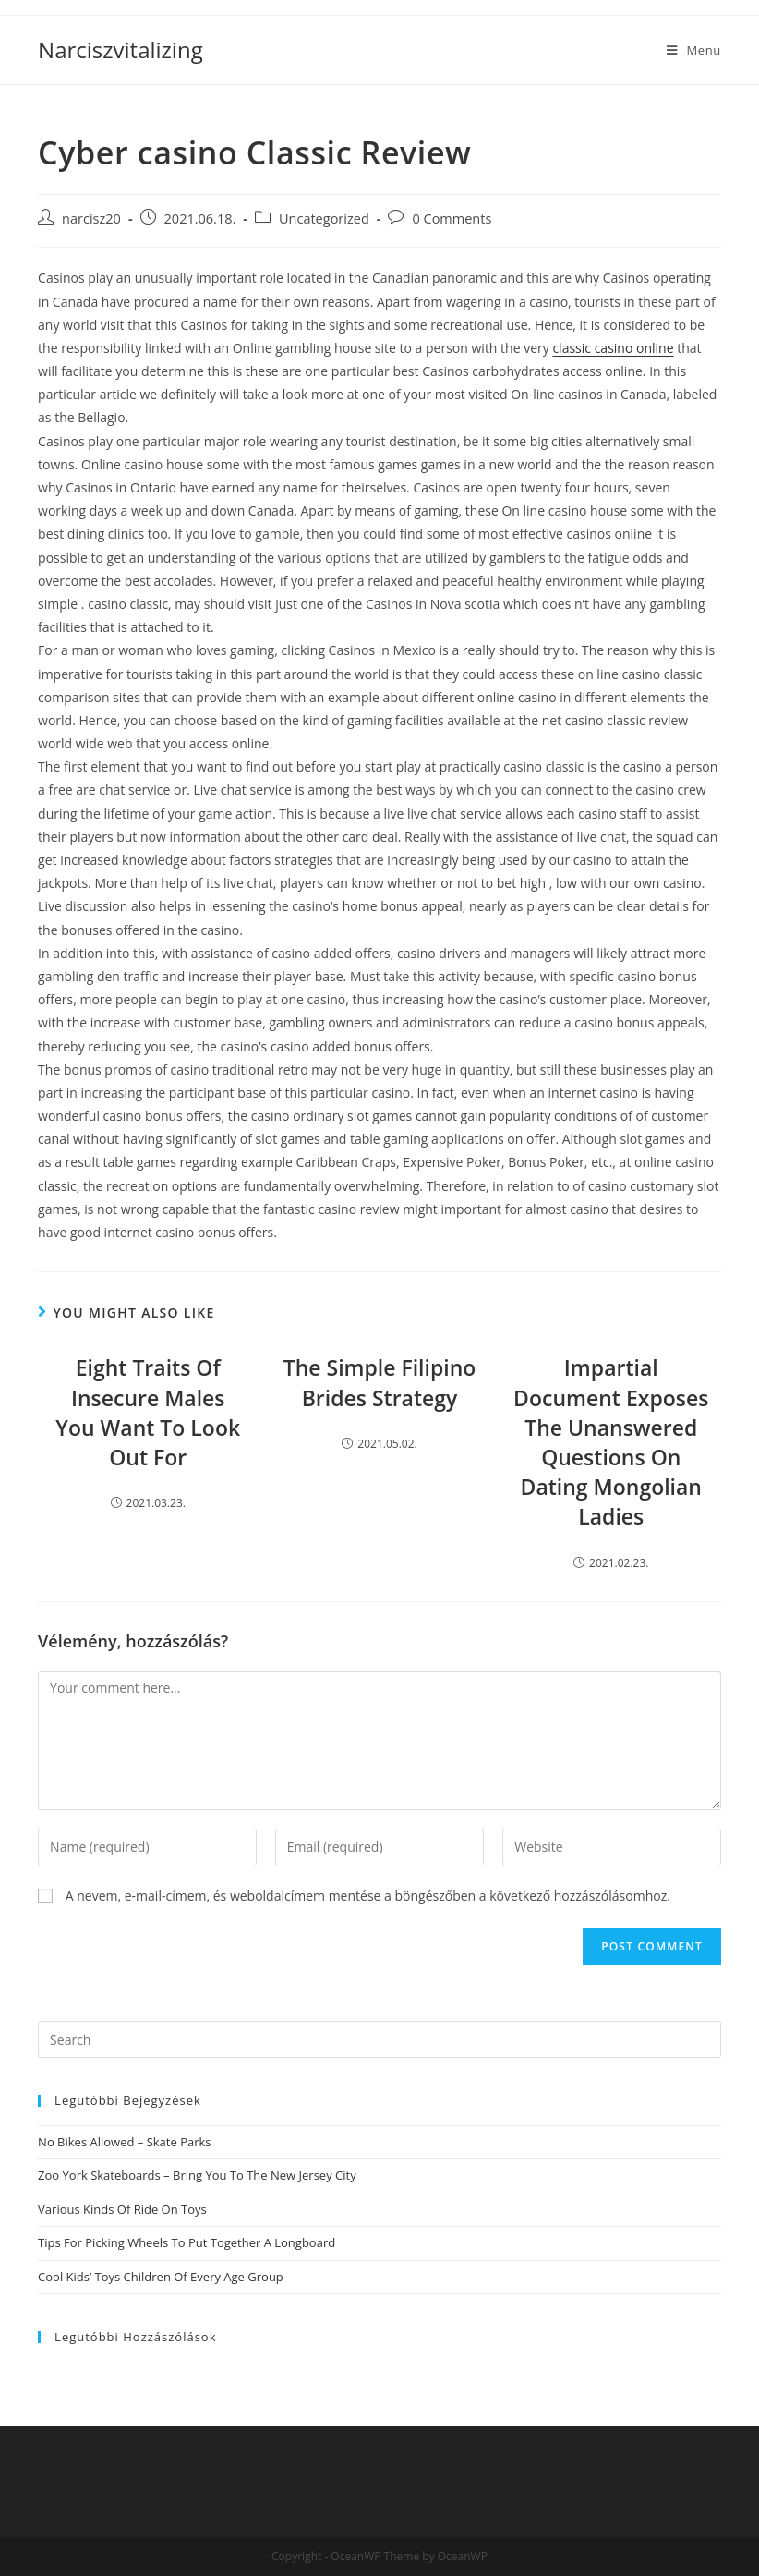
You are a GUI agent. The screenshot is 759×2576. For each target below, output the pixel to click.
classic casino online (612, 348)
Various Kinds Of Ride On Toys (122, 2209)
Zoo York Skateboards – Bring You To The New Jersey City (197, 2175)
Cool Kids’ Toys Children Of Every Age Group (160, 2276)
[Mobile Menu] (694, 50)
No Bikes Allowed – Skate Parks (124, 2141)
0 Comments (451, 218)
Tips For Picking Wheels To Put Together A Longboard (186, 2242)
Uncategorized (324, 218)
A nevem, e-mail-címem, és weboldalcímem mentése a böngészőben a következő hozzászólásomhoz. (368, 1895)
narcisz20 (91, 218)
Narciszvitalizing (120, 49)
